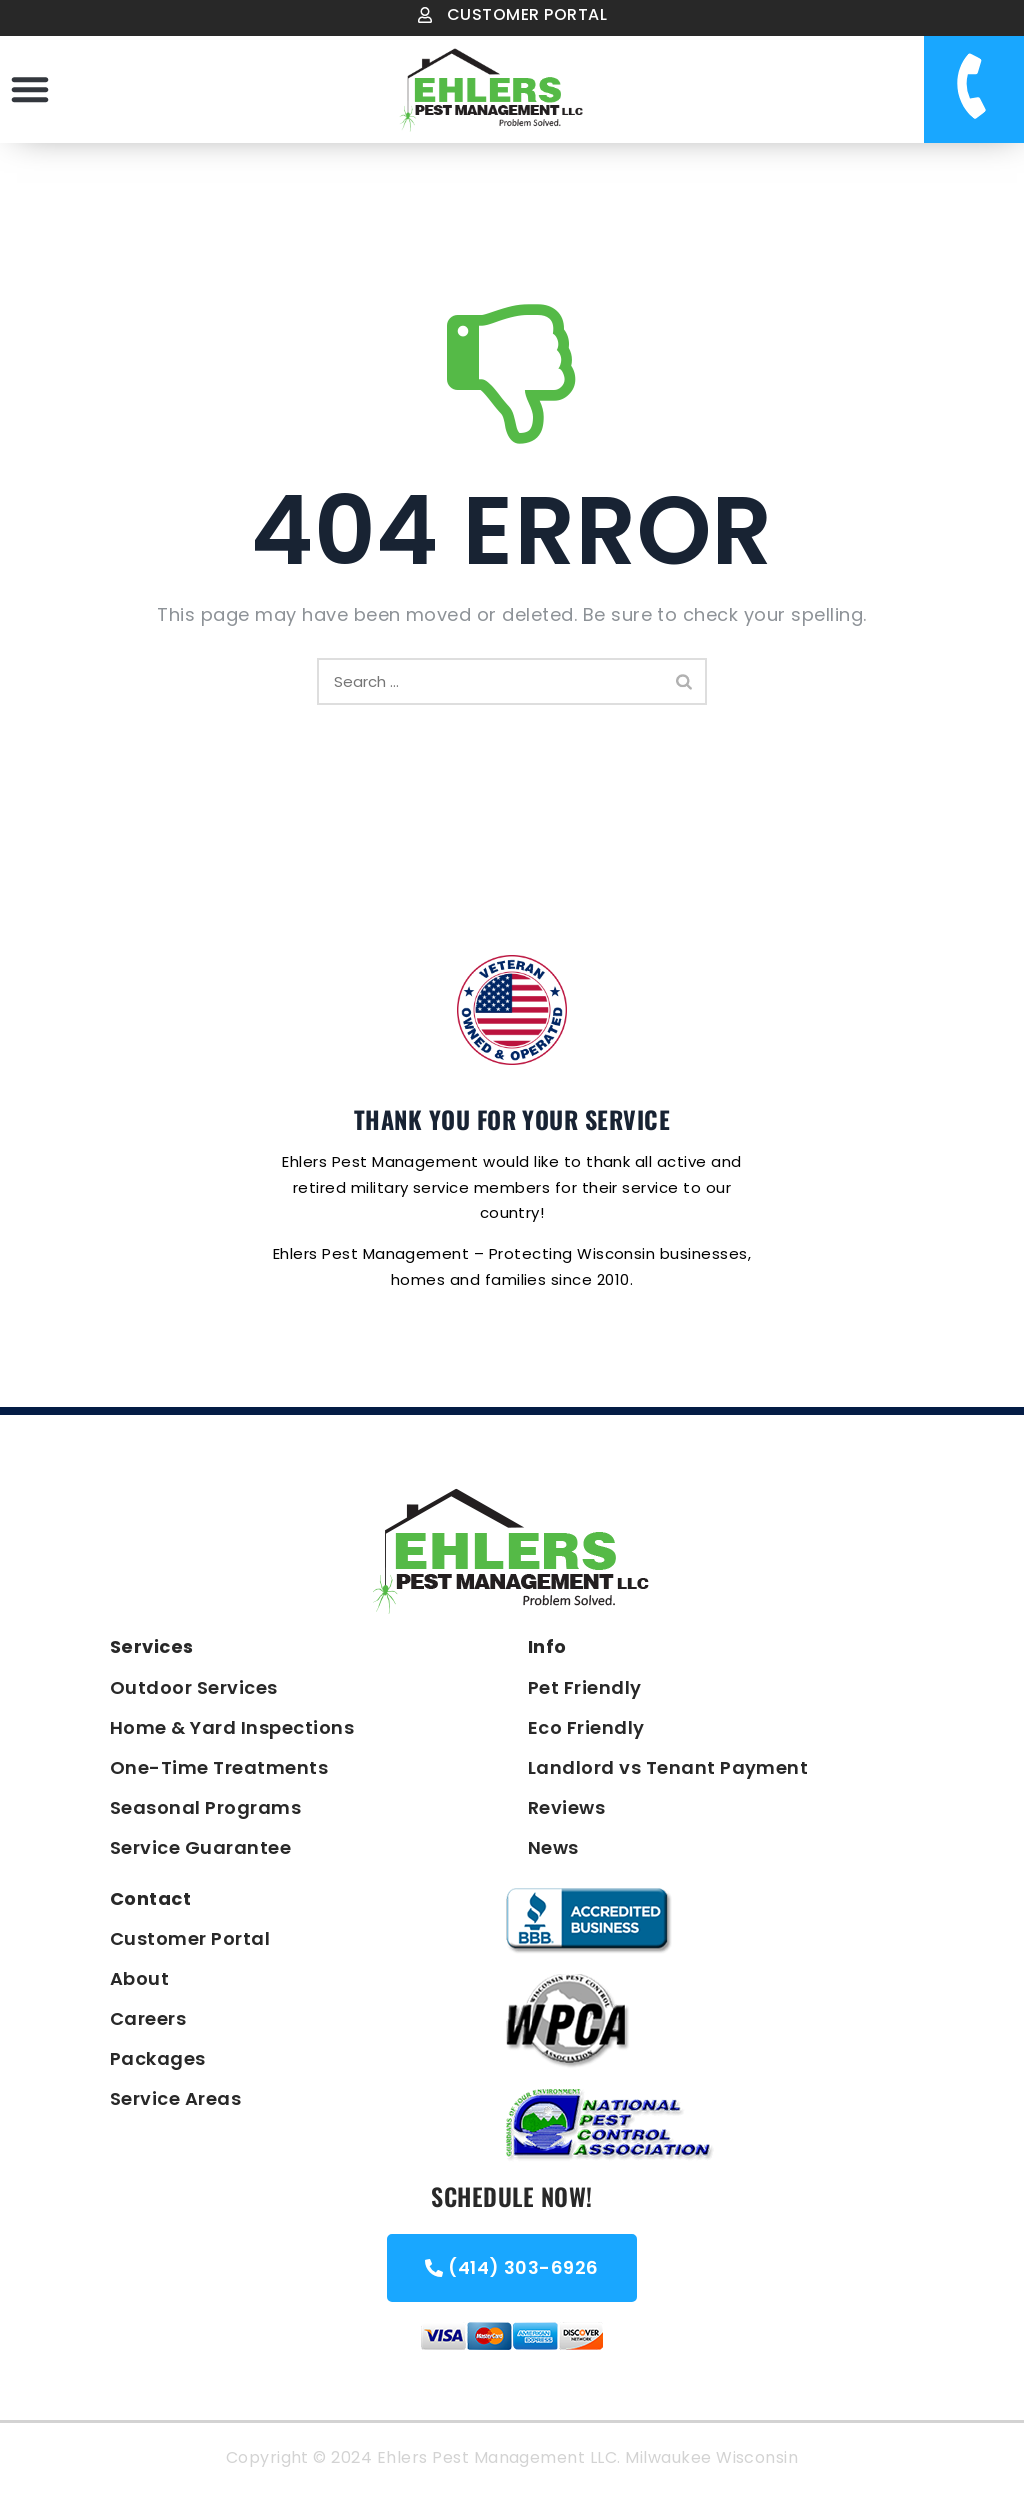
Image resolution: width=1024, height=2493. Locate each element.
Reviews (566, 1807)
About (139, 1978)
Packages (158, 2058)
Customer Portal (190, 1938)
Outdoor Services (194, 1687)
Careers (148, 2018)
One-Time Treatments (219, 1767)
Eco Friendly (586, 1727)
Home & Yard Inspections (232, 1727)
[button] (30, 89)
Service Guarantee (200, 1847)
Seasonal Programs (205, 1807)
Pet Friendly (585, 1687)
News (553, 1847)
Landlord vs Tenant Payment (668, 1767)
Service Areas (175, 2098)
